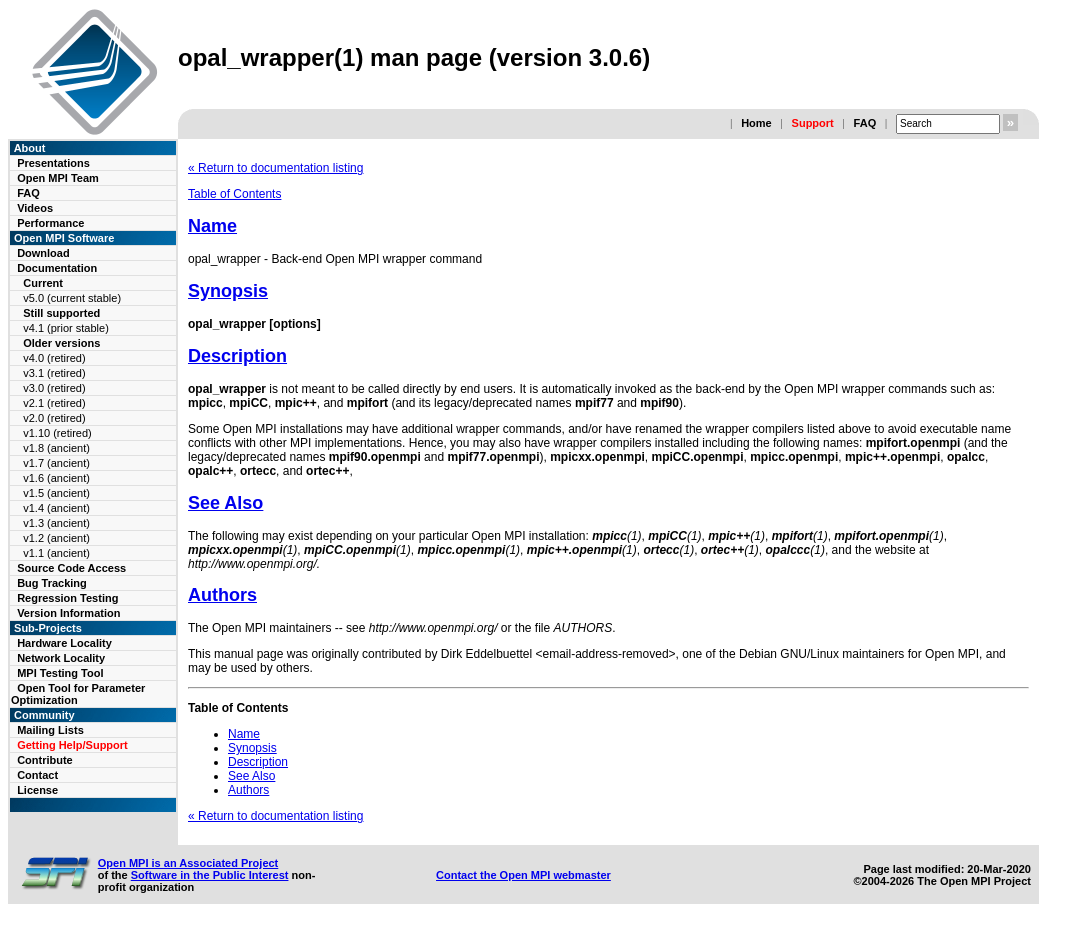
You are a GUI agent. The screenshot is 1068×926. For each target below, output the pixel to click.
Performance (50, 223)
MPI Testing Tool (60, 673)
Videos (35, 208)
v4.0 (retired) (54, 358)
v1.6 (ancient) (56, 478)
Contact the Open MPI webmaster (523, 875)
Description (237, 356)
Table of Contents (234, 194)
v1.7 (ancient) (56, 463)
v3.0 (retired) (54, 388)
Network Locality (61, 658)
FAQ (865, 123)
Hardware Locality (64, 643)
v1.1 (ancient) (56, 553)
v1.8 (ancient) (56, 448)
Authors (222, 595)
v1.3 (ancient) (56, 523)
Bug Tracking (52, 583)
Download (43, 253)
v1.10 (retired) (57, 433)
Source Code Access (71, 568)
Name (212, 226)
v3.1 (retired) (54, 373)
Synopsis (228, 291)
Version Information (68, 613)
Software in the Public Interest (210, 875)
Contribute (45, 760)
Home (756, 123)
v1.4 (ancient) (56, 508)
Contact (37, 775)
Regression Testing (67, 598)
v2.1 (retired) (54, 403)
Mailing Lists (50, 730)
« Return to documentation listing (275, 168)
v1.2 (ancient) (56, 538)
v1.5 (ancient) (56, 493)
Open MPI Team (58, 178)
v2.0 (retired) (54, 418)
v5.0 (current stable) (72, 298)
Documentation (57, 268)
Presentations (53, 163)
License (37, 790)
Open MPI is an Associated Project (188, 863)
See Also (225, 503)
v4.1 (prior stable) (66, 328)
